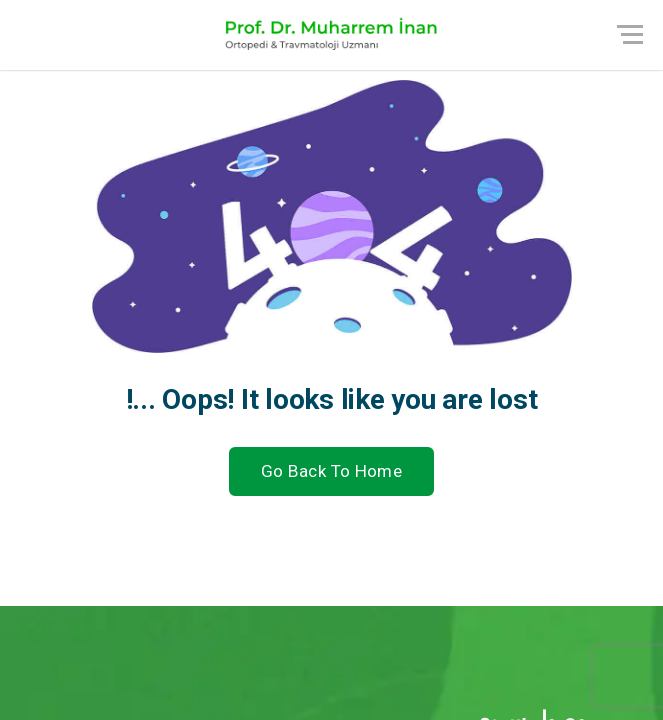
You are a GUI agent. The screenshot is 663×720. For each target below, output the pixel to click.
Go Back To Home (331, 471)
